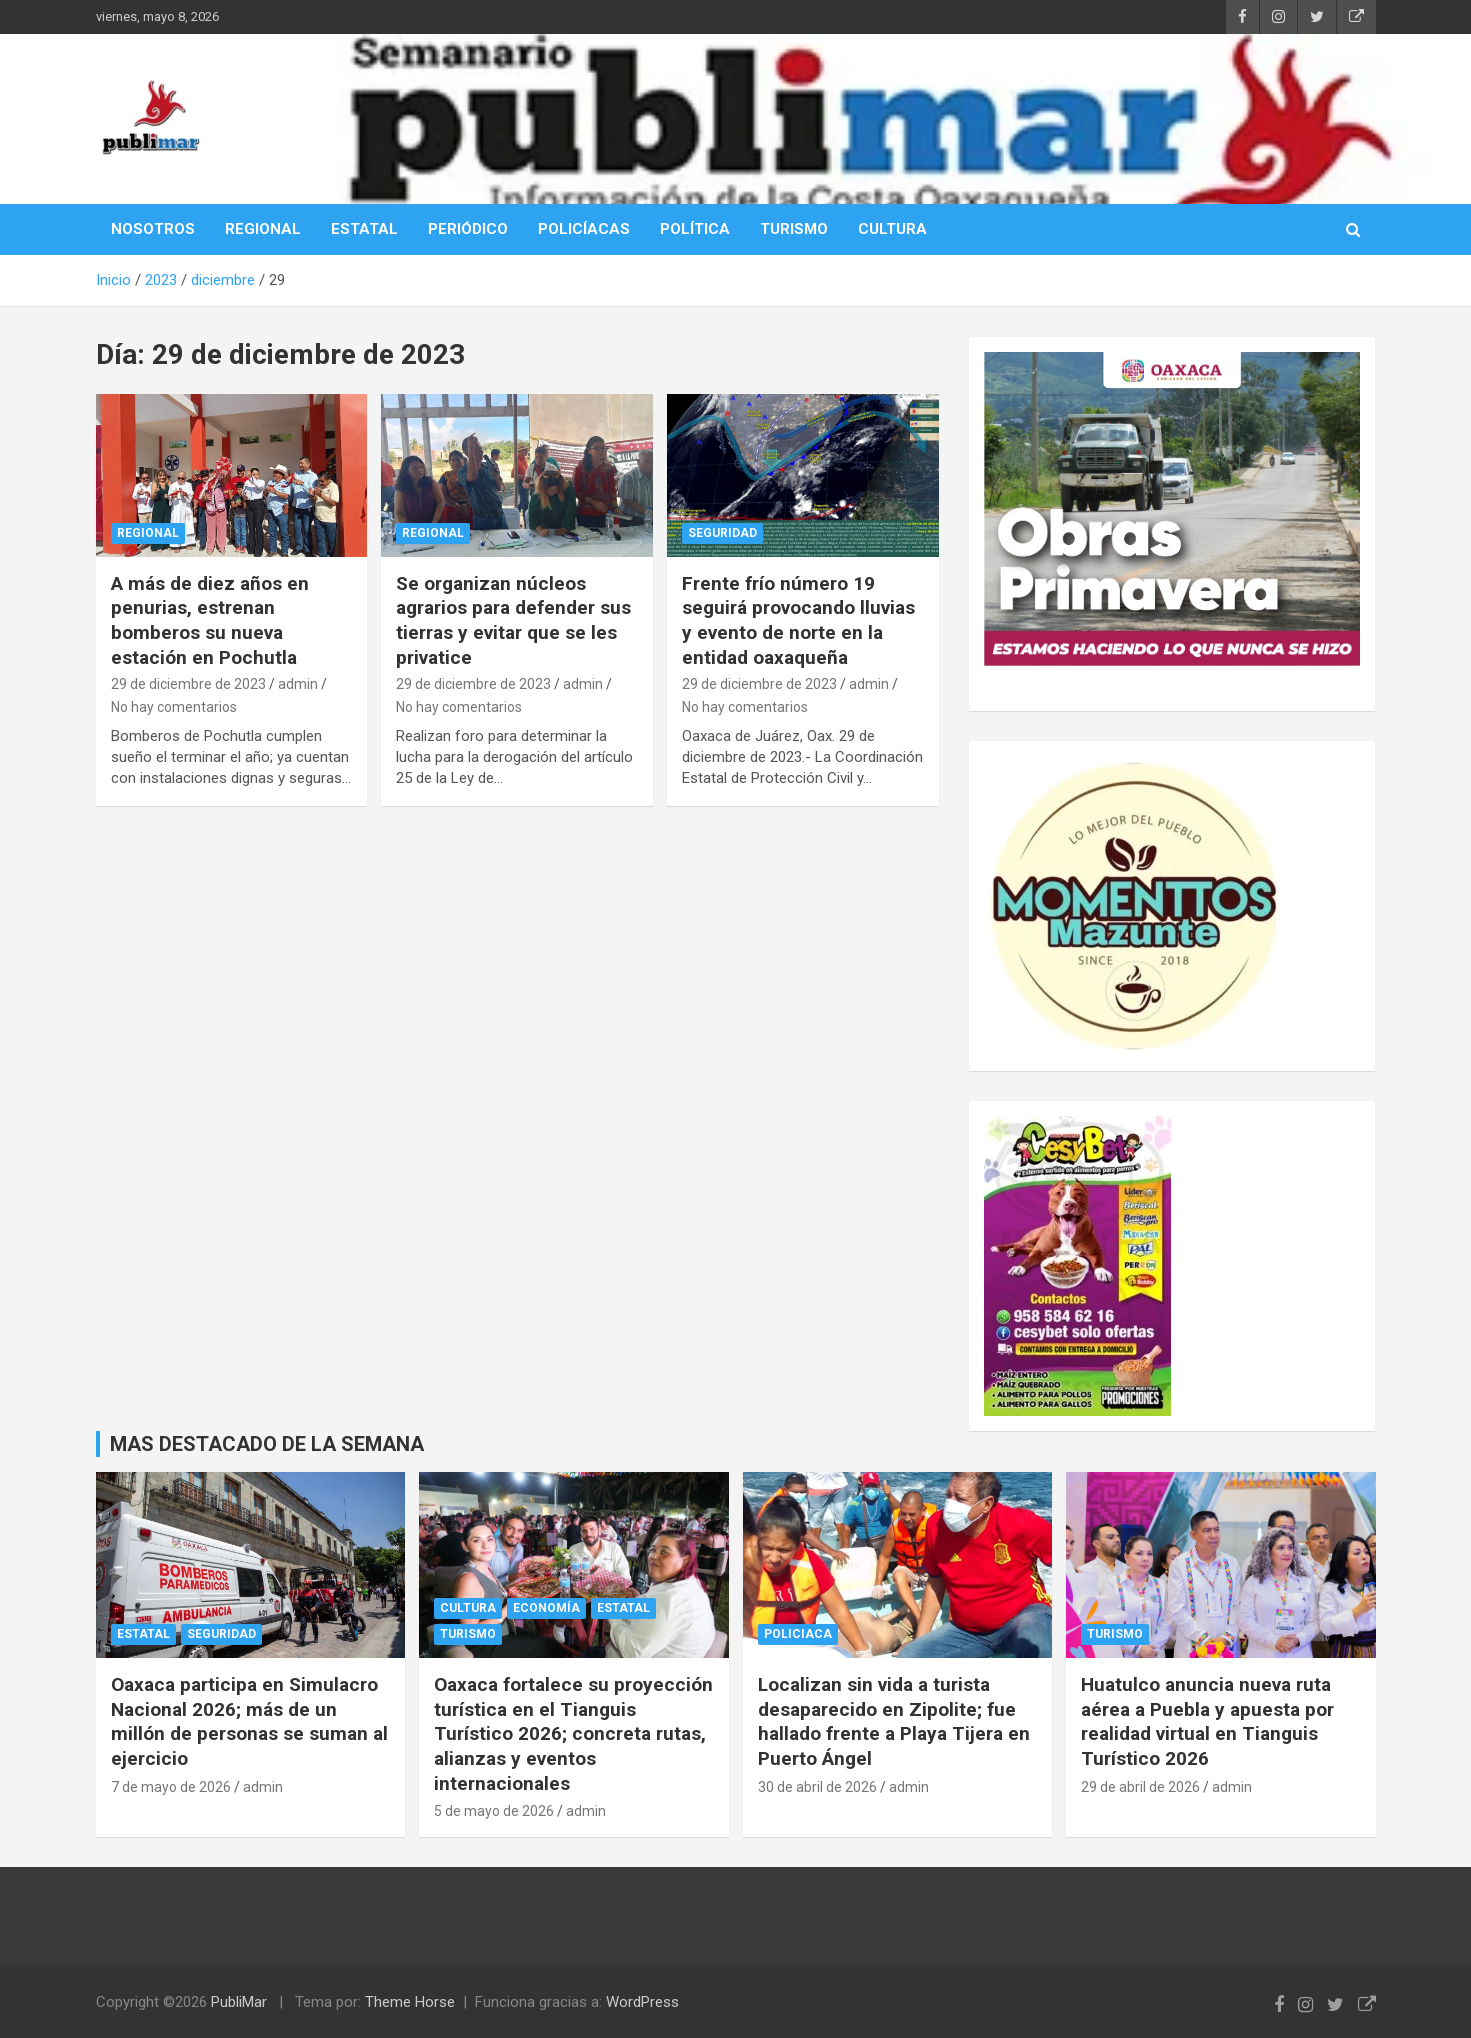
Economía (546, 1608)
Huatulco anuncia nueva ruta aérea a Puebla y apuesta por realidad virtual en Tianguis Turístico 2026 (1207, 1721)
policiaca (798, 1634)
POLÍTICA (695, 229)
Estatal (143, 1634)
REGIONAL (263, 229)
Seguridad (722, 533)
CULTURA (892, 229)
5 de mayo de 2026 (494, 1811)
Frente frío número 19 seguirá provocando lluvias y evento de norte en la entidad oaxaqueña (798, 620)
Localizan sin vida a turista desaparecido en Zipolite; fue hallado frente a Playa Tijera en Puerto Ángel (894, 1721)
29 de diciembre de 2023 (188, 684)
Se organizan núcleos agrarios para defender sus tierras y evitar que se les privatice (513, 620)
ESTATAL (364, 229)
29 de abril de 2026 (1140, 1787)
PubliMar (239, 2002)
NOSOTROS (153, 229)
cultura (468, 1608)
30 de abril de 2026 (817, 1787)
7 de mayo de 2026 (171, 1787)
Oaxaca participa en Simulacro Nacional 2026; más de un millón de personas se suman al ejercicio (249, 1721)
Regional (148, 533)
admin (298, 684)
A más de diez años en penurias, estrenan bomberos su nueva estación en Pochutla (210, 620)
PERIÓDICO (468, 229)
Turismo (468, 1634)
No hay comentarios (174, 707)
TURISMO (794, 229)
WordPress (642, 2002)
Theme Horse (410, 2002)
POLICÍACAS (584, 229)
